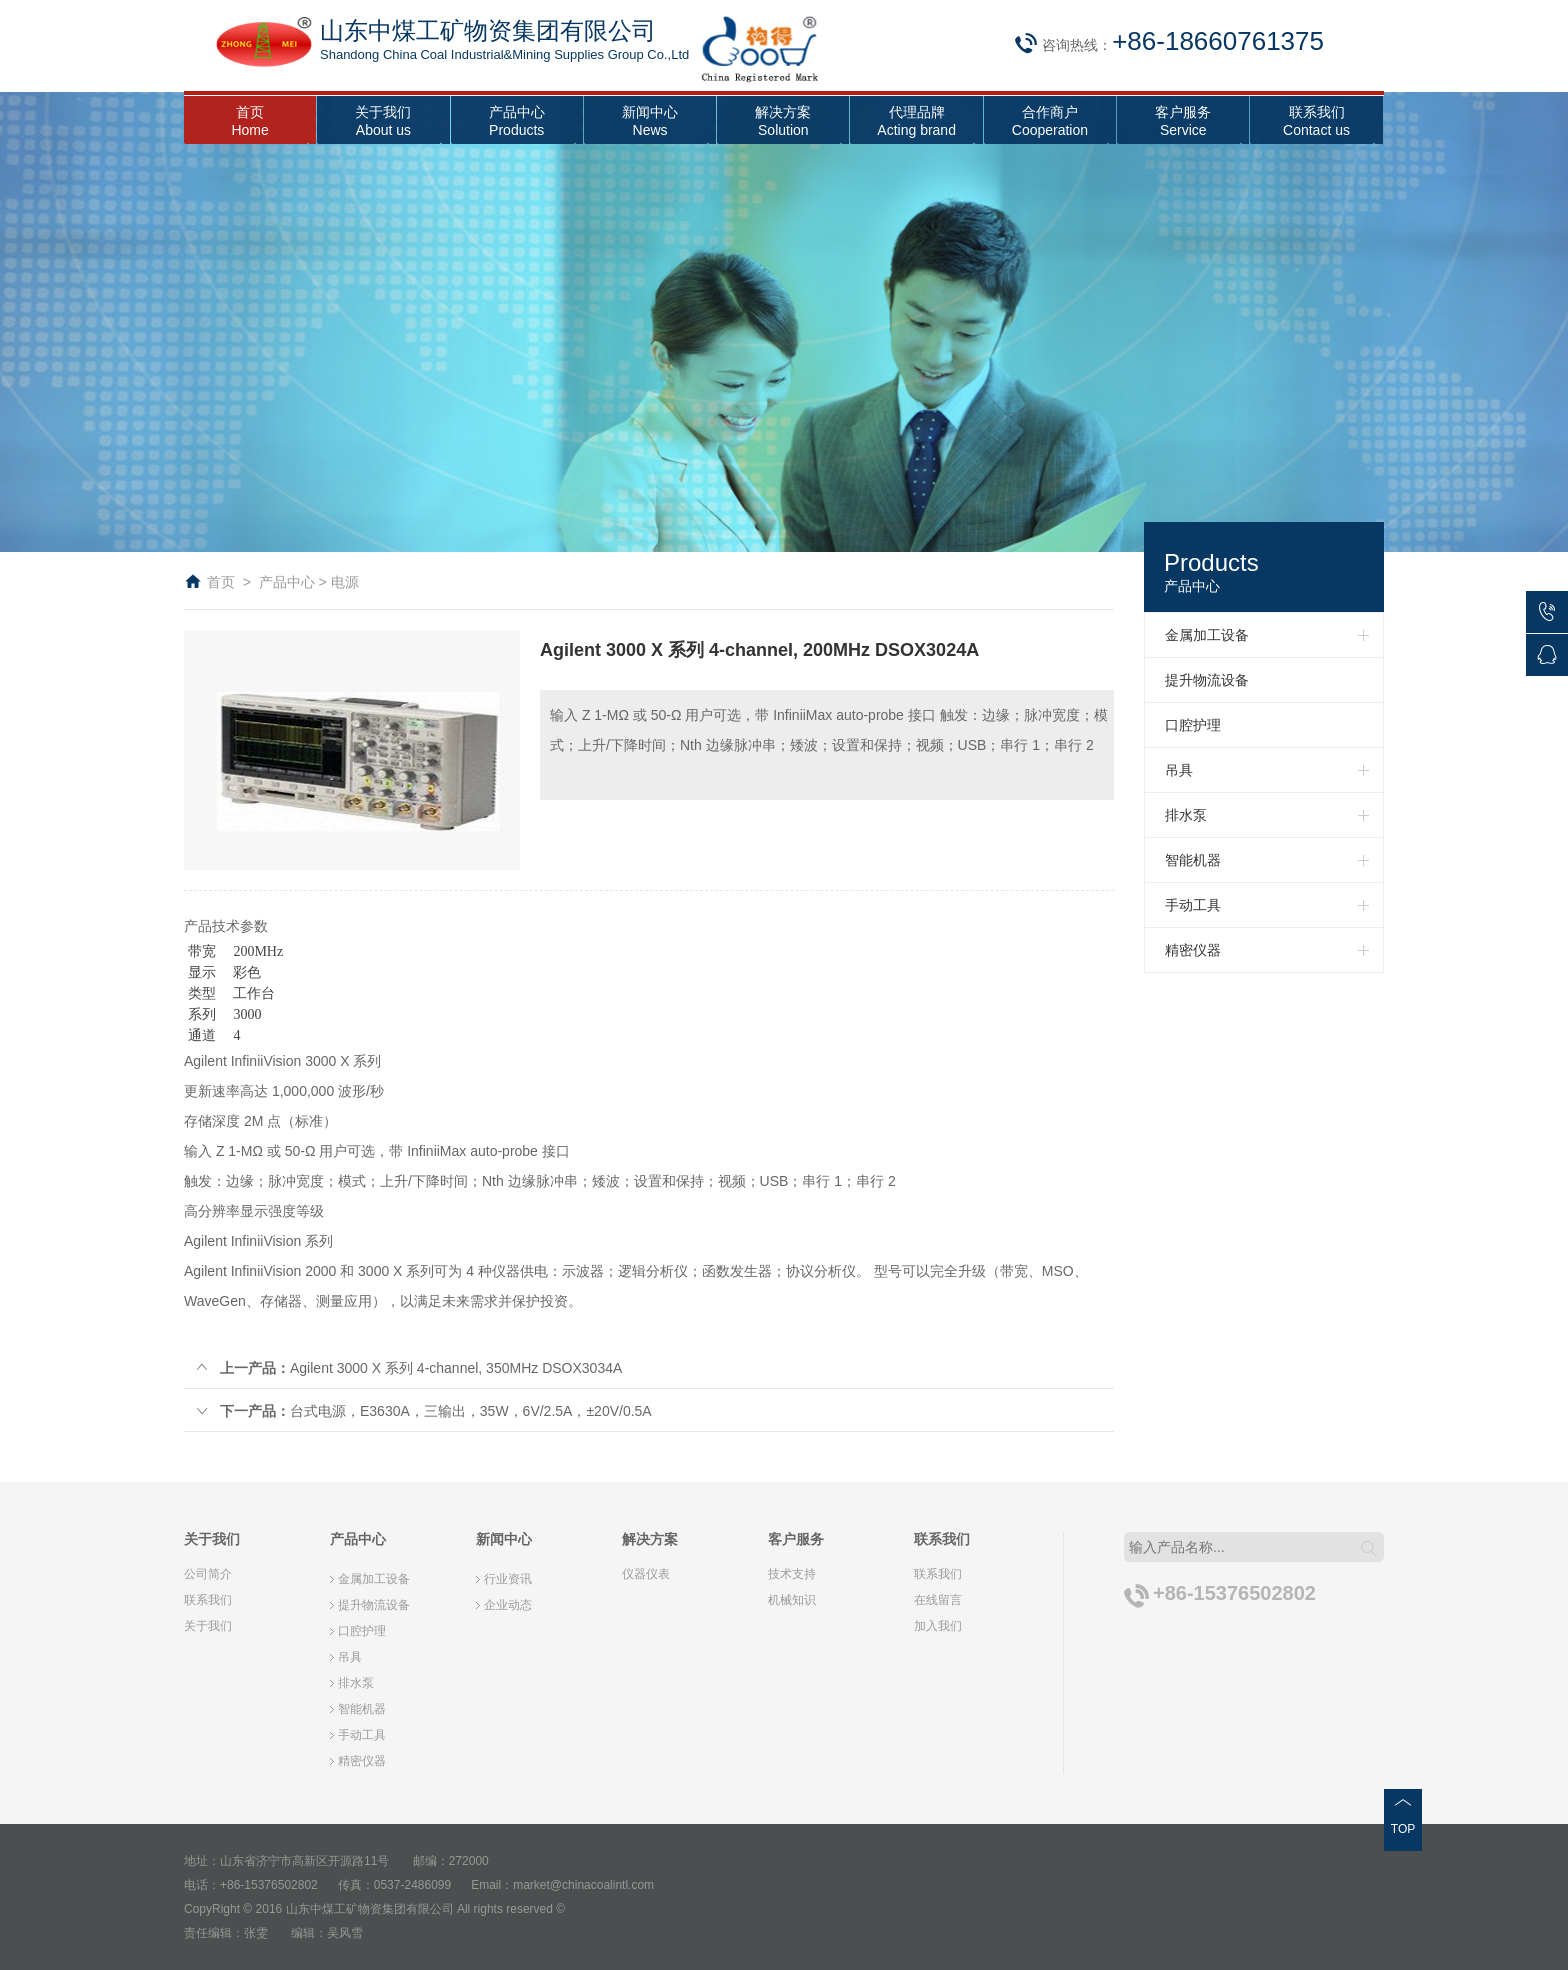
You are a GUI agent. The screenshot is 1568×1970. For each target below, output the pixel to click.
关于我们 (208, 1626)
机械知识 (792, 1600)
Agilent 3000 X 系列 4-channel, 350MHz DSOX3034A (408, 1368)
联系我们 (208, 1600)
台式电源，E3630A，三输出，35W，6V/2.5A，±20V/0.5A (423, 1411)
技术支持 (792, 1574)
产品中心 (287, 582)
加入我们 (938, 1626)
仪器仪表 (646, 1574)
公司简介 (208, 1574)
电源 (345, 582)
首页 (221, 582)
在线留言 (938, 1600)
